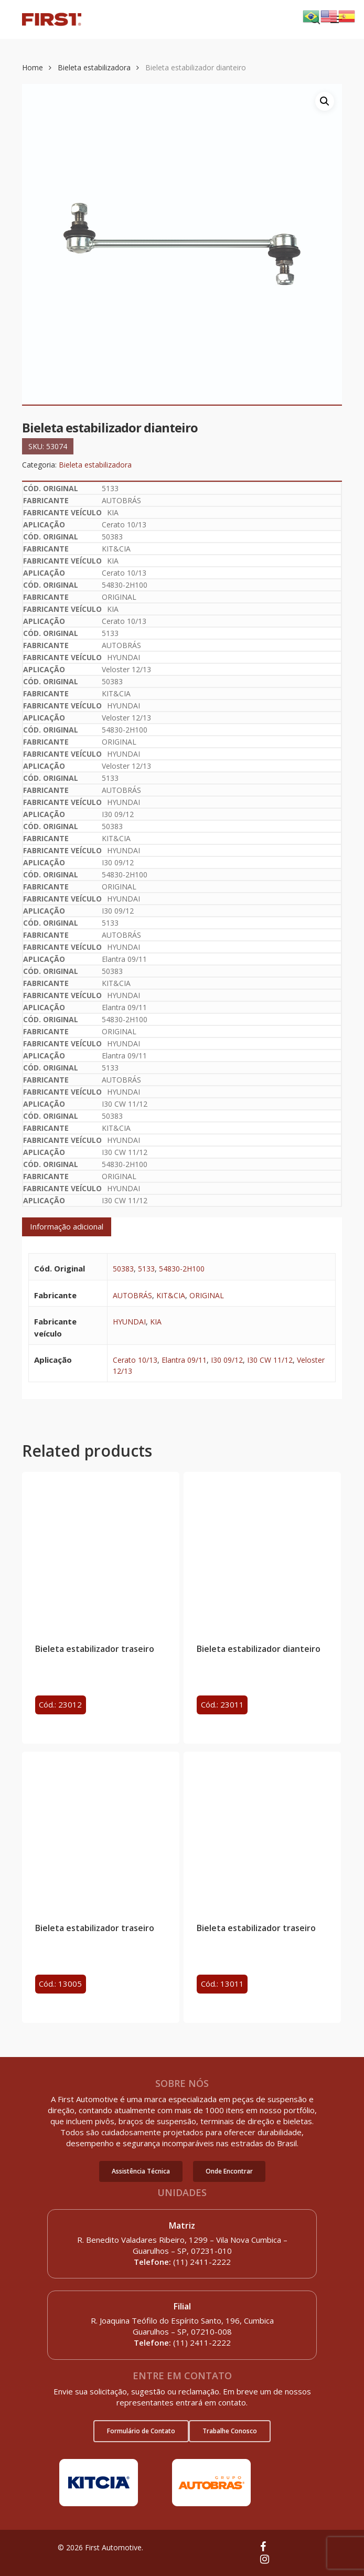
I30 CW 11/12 (270, 1360)
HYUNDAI (129, 1322)
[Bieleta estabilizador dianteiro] (262, 1550)
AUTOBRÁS (132, 1295)
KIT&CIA (170, 1295)
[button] (141, 2171)
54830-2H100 (182, 1269)
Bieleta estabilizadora (94, 67)
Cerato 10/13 (135, 1360)
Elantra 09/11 (184, 1360)
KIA (156, 1322)
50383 (123, 1269)
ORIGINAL (206, 1295)
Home (32, 67)
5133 (146, 1269)
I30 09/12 (227, 1360)
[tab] (66, 1226)
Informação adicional (66, 1226)
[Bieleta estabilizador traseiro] (100, 1550)
